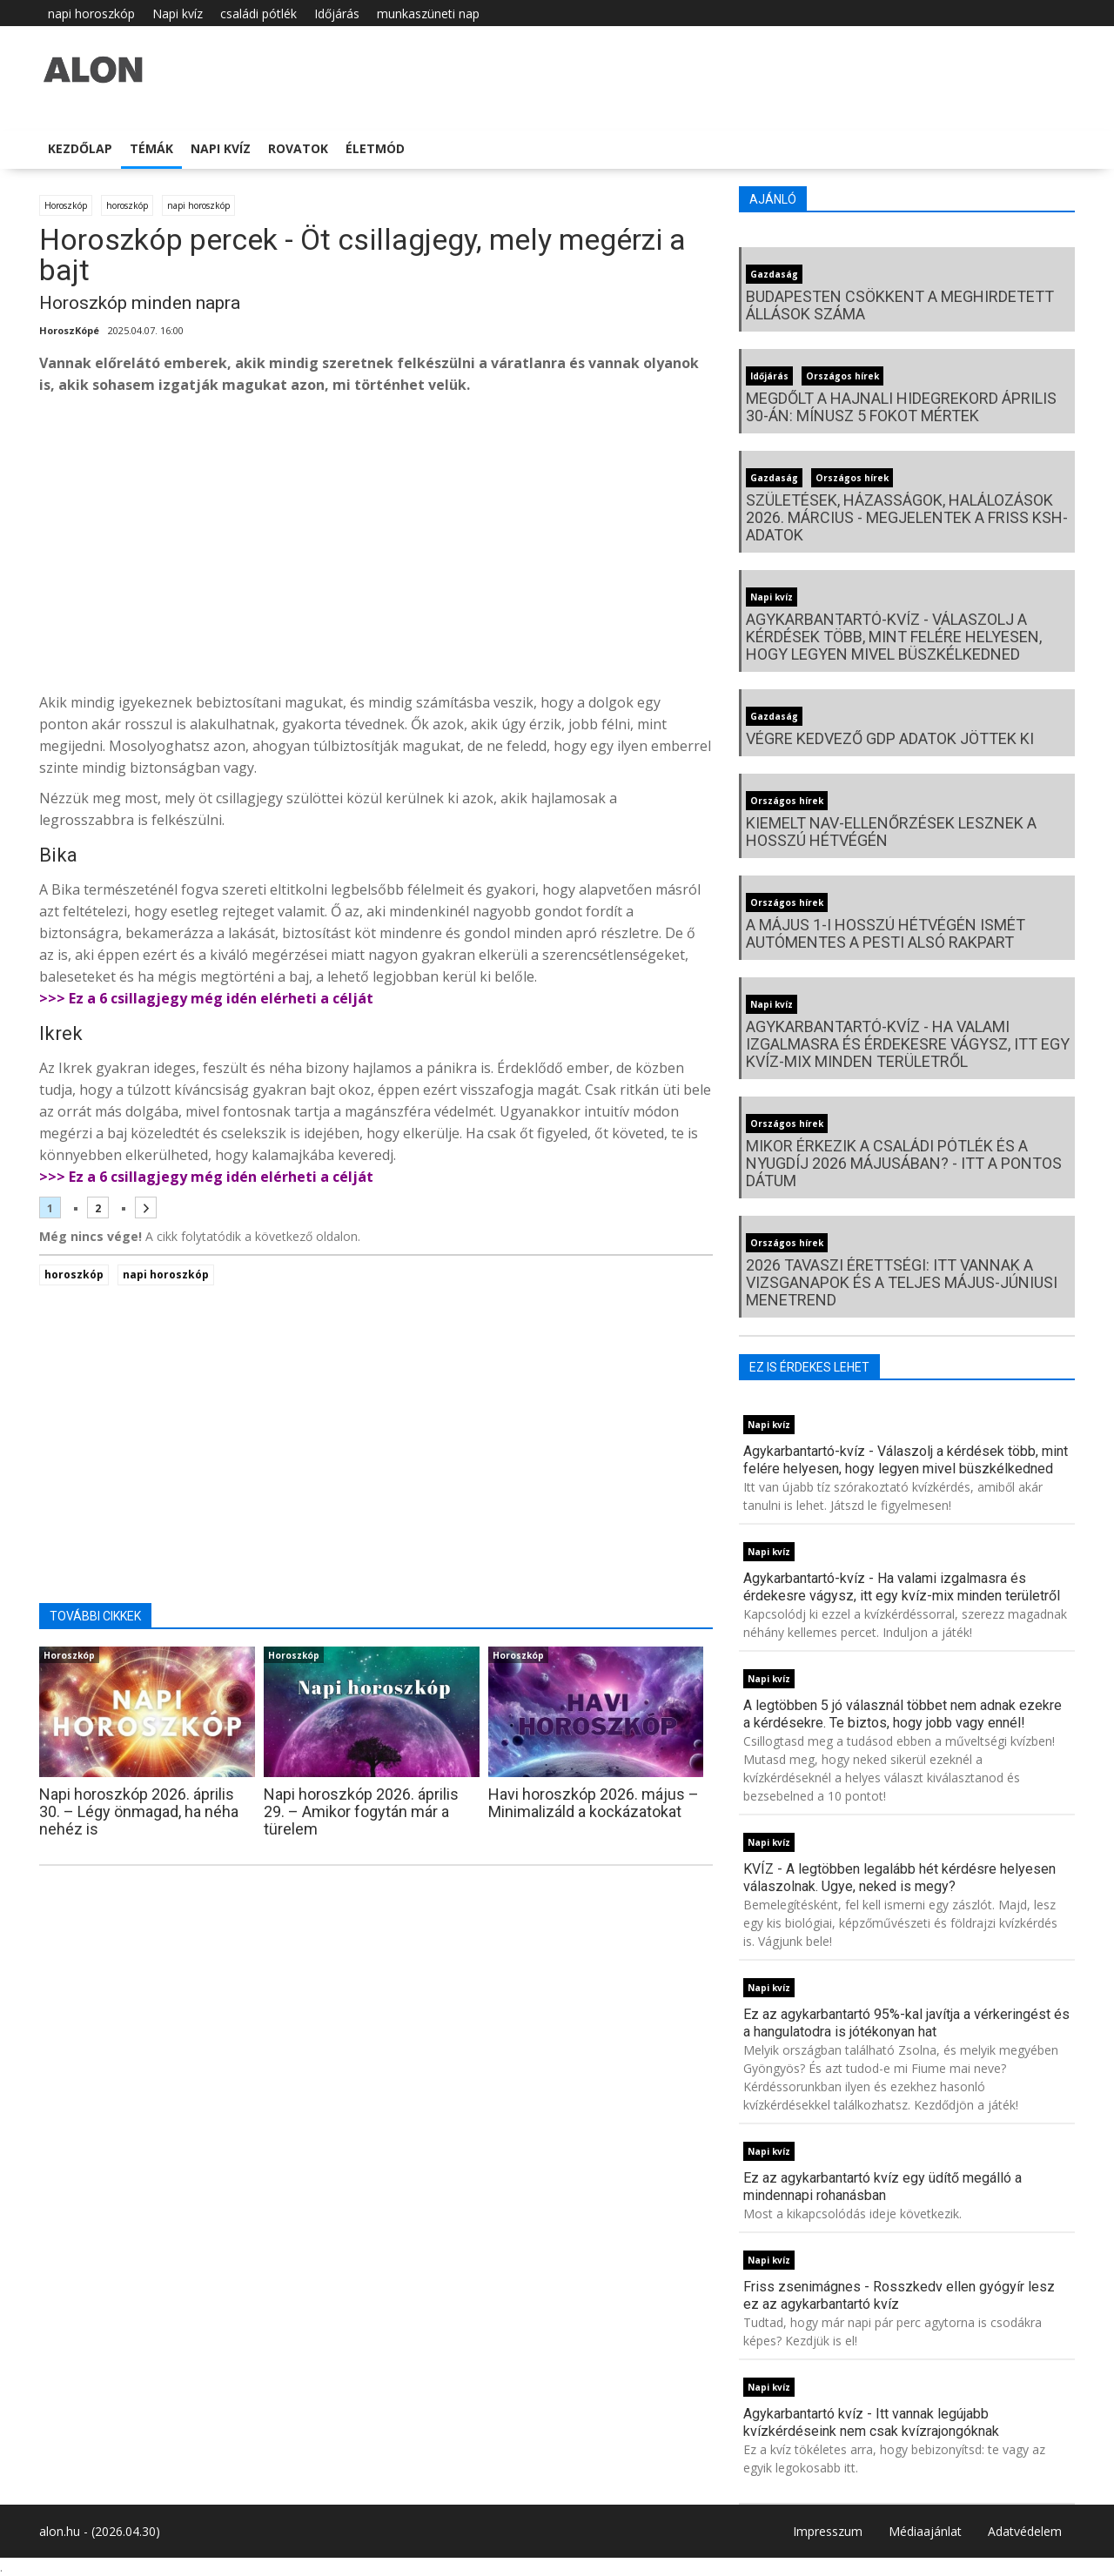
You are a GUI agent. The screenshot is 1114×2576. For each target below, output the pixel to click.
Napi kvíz (177, 13)
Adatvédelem (1025, 2531)
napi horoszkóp (91, 13)
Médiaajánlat (925, 2531)
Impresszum (827, 2531)
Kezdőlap (80, 148)
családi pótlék (258, 13)
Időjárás (336, 13)
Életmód (375, 148)
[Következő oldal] (146, 1207)
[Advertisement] (376, 548)
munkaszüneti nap (428, 13)
